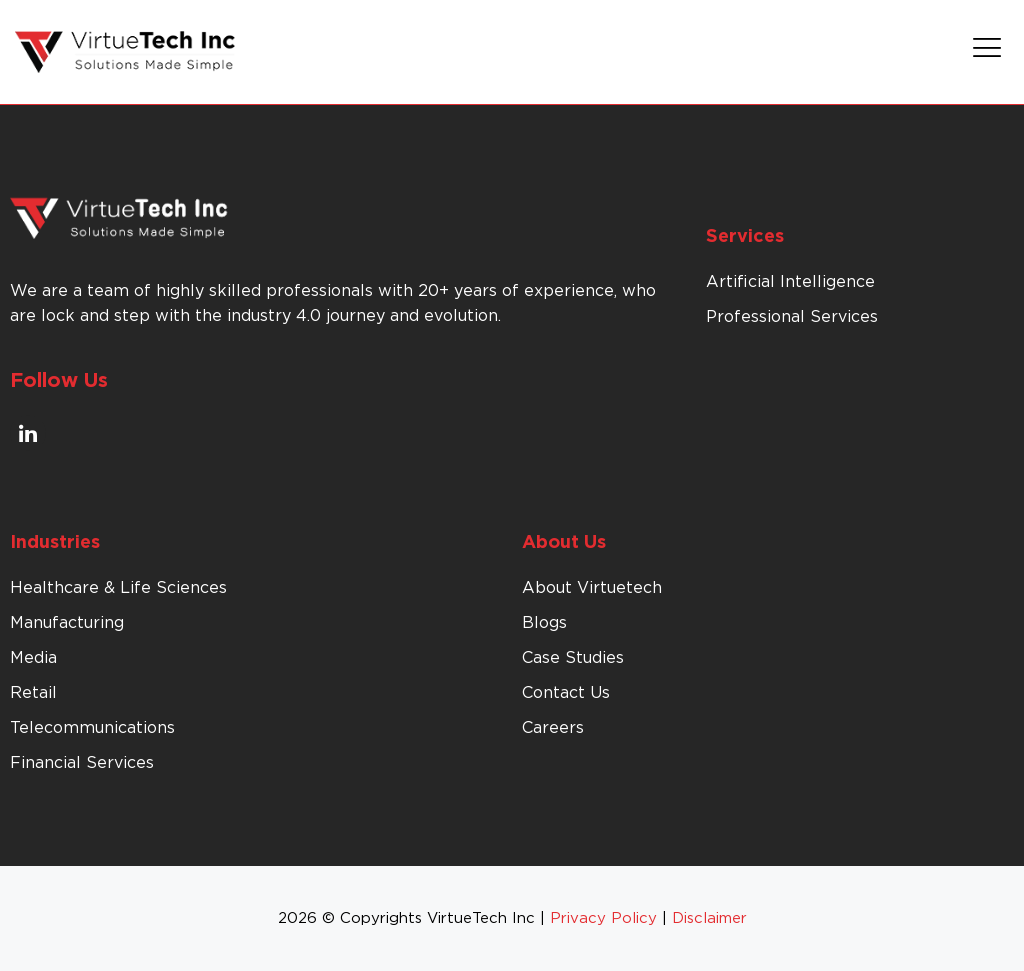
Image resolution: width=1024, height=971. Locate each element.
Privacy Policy (603, 918)
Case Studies (573, 658)
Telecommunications (92, 728)
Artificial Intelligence (790, 282)
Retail (33, 693)
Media (33, 658)
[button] (987, 52)
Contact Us (566, 693)
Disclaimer (709, 918)
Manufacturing (67, 623)
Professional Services (792, 317)
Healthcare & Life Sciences (118, 588)
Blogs (544, 623)
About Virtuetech (592, 588)
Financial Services (82, 763)
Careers (553, 728)
